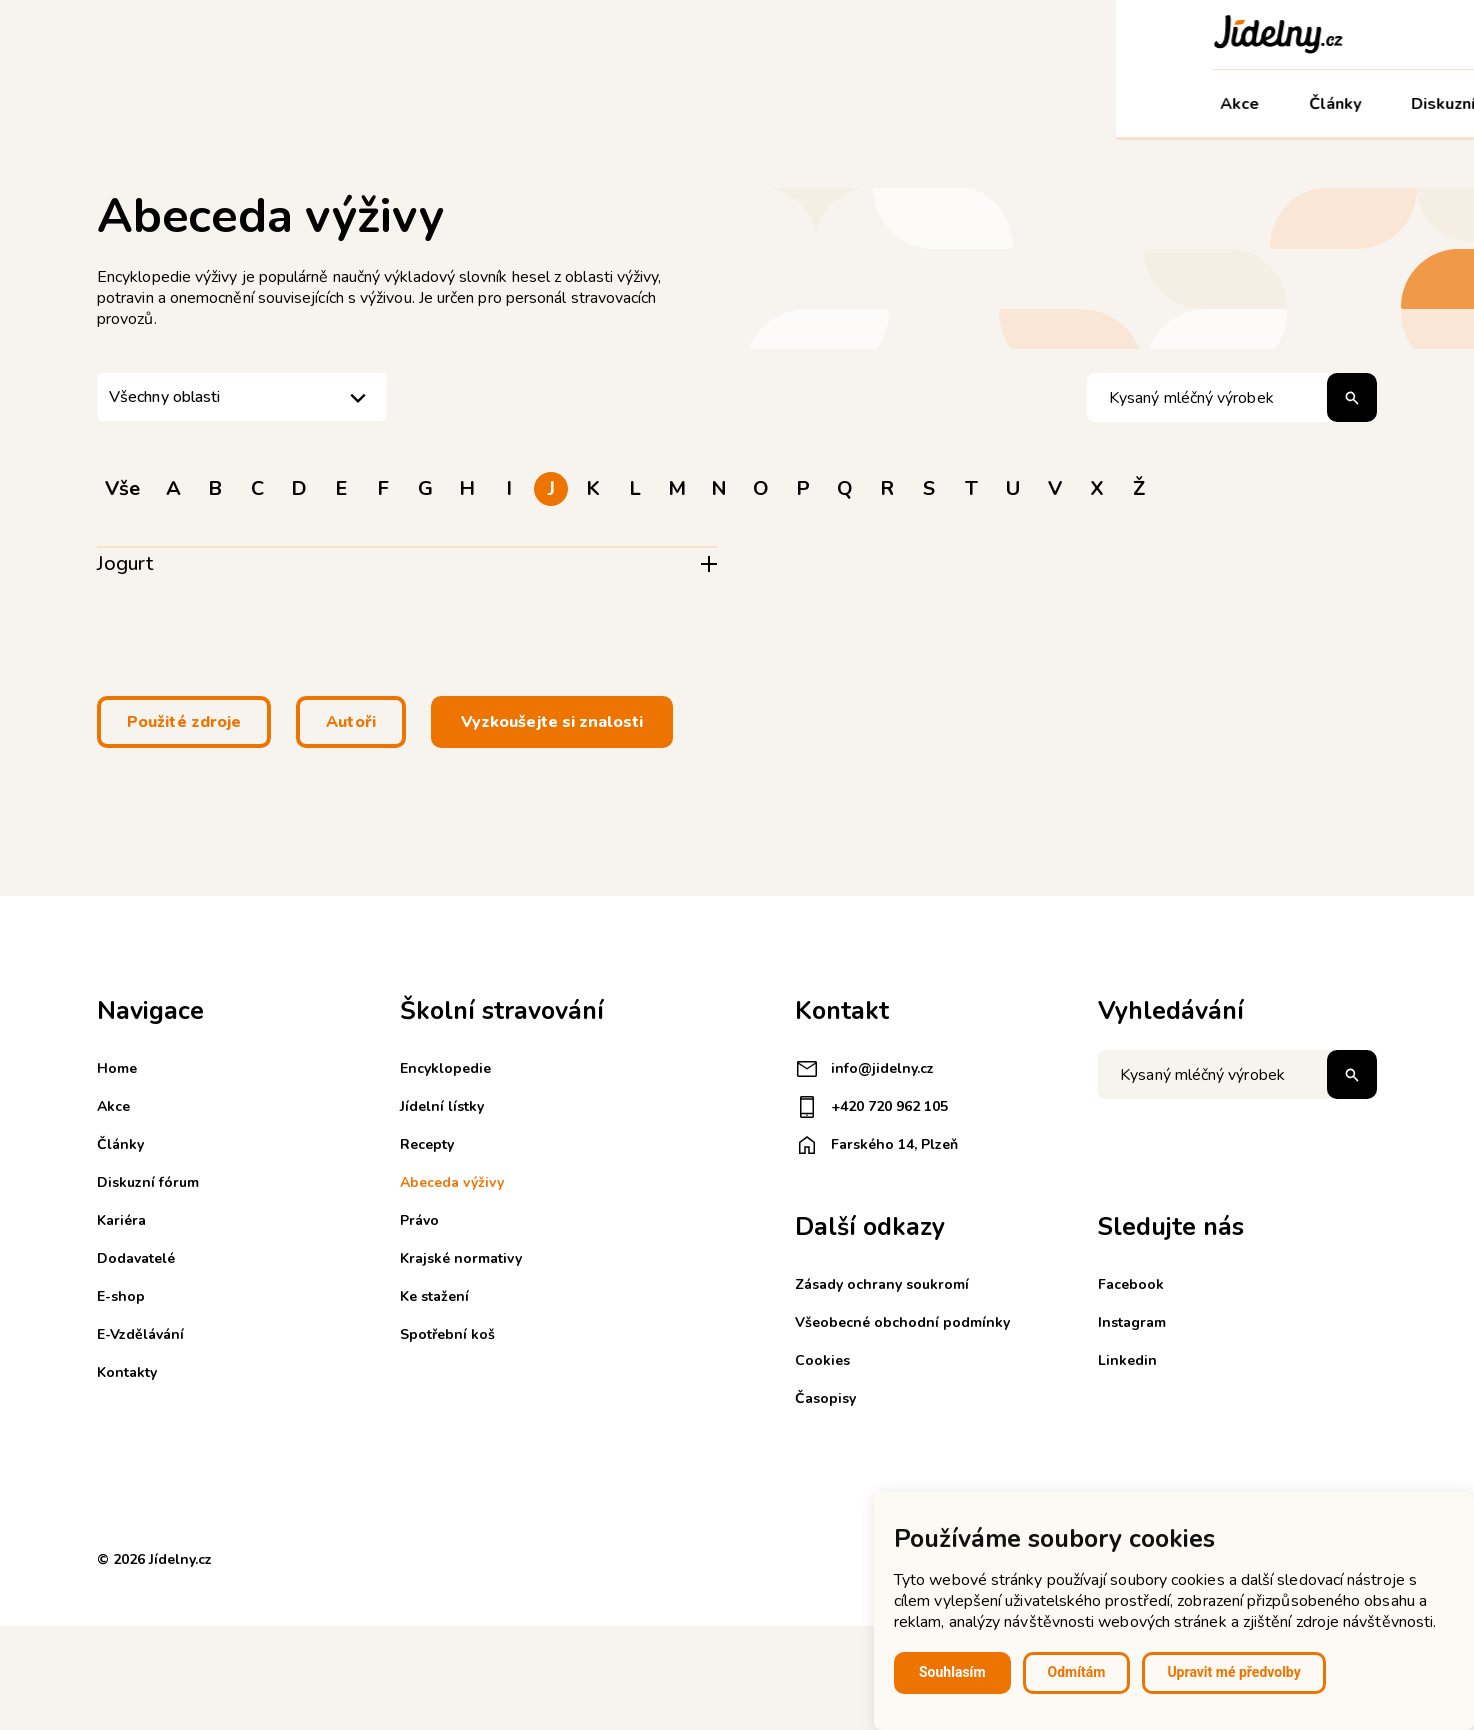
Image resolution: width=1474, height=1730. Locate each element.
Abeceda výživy (452, 1182)
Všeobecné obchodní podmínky (902, 1322)
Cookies (822, 1360)
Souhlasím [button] (952, 1672)
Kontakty (1203, 104)
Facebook (1131, 1284)
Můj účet (1328, 104)
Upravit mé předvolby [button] (1233, 1672)
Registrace (1100, 34)
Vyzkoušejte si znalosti (552, 722)
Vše (122, 488)
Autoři (351, 722)
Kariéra (684, 104)
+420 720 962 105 (871, 1107)
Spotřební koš (447, 1334)
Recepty (427, 1144)
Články (220, 104)
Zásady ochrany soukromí (882, 1284)
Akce (124, 104)
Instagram (1132, 1322)
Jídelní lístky (442, 1106)
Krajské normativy (461, 1258)
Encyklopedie (445, 1068)
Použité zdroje (184, 722)
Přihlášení (1210, 34)
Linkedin (1127, 1360)
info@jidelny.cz (864, 1069)
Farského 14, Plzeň (876, 1145)
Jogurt (125, 563)
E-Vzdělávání (1062, 104)
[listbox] (242, 397)
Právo (419, 1220)
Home (117, 1068)
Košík (1298, 34)
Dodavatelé (805, 104)
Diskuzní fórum (352, 104)
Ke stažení (434, 1296)
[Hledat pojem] (1232, 397)
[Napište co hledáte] (1237, 1074)
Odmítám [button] (1077, 1672)
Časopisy (825, 1398)
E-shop (928, 104)
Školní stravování (533, 104)
